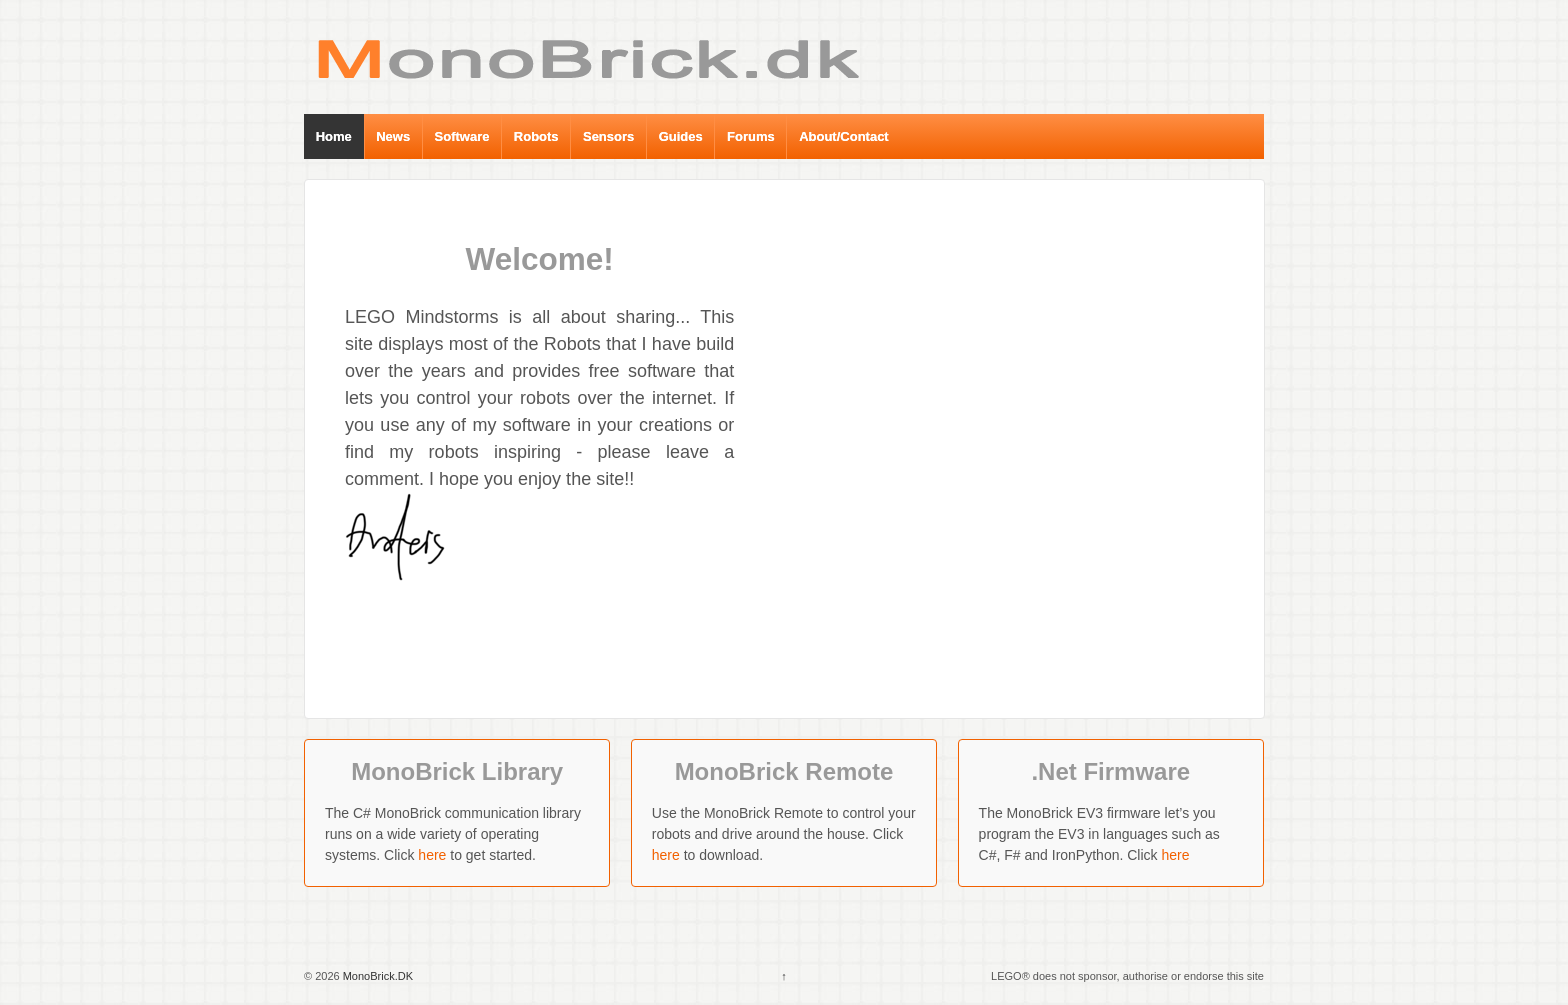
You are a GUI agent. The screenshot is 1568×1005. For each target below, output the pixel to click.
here (432, 855)
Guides (681, 136)
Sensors (608, 136)
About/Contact (844, 136)
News (393, 136)
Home (334, 136)
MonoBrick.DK (376, 976)
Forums (751, 136)
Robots (536, 136)
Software (462, 136)
